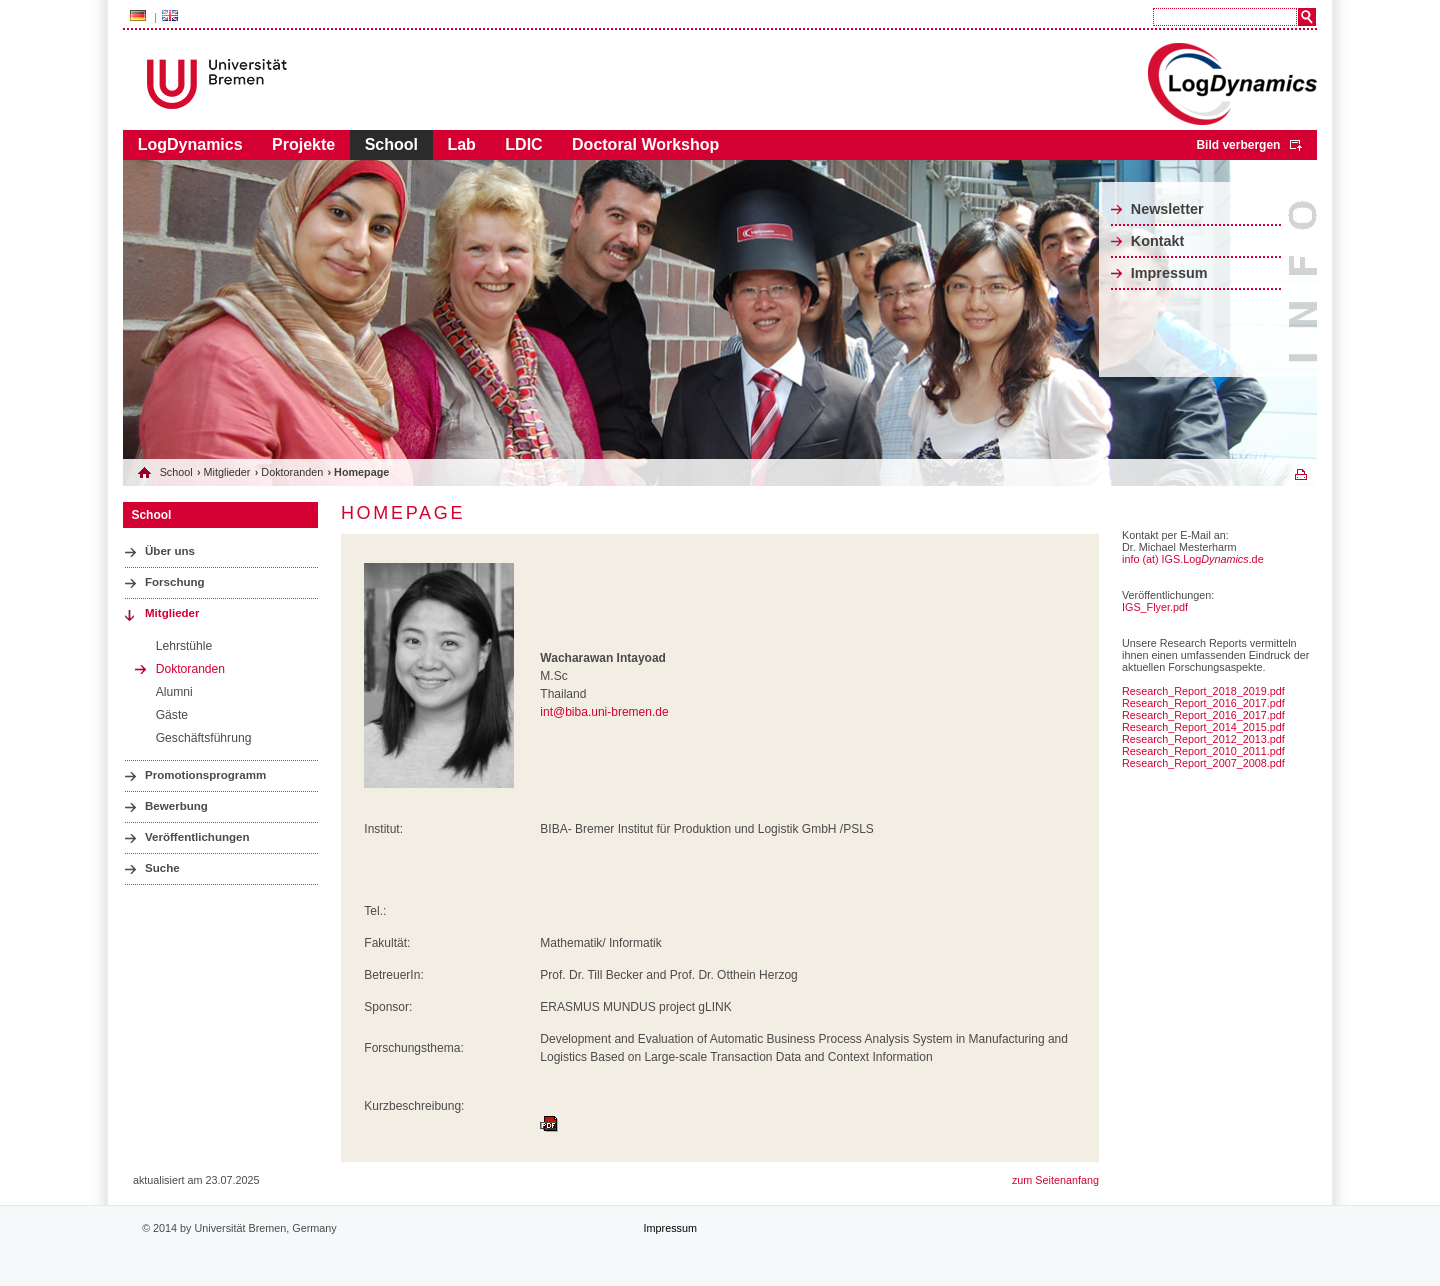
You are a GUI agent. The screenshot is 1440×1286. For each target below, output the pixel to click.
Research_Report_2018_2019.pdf (1203, 691)
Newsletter (1167, 209)
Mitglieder (227, 472)
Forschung (175, 582)
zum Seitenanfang (1055, 1180)
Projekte (303, 144)
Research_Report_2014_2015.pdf (1203, 727)
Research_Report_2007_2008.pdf (1203, 763)
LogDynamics (190, 144)
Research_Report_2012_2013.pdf (1203, 739)
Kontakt (1158, 241)
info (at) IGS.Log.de (1193, 559)
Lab (461, 144)
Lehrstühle (184, 646)
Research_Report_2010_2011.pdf (1203, 751)
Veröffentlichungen (197, 837)
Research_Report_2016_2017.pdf (1203, 703)
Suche (162, 868)
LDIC (523, 144)
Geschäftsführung (204, 738)
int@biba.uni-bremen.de (604, 712)
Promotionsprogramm (205, 775)
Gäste (172, 715)
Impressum (1169, 273)
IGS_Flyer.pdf (1155, 607)
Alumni (174, 692)
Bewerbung (176, 806)
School (391, 144)
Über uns (170, 551)
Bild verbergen (1238, 145)
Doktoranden (292, 472)
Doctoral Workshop (645, 144)
